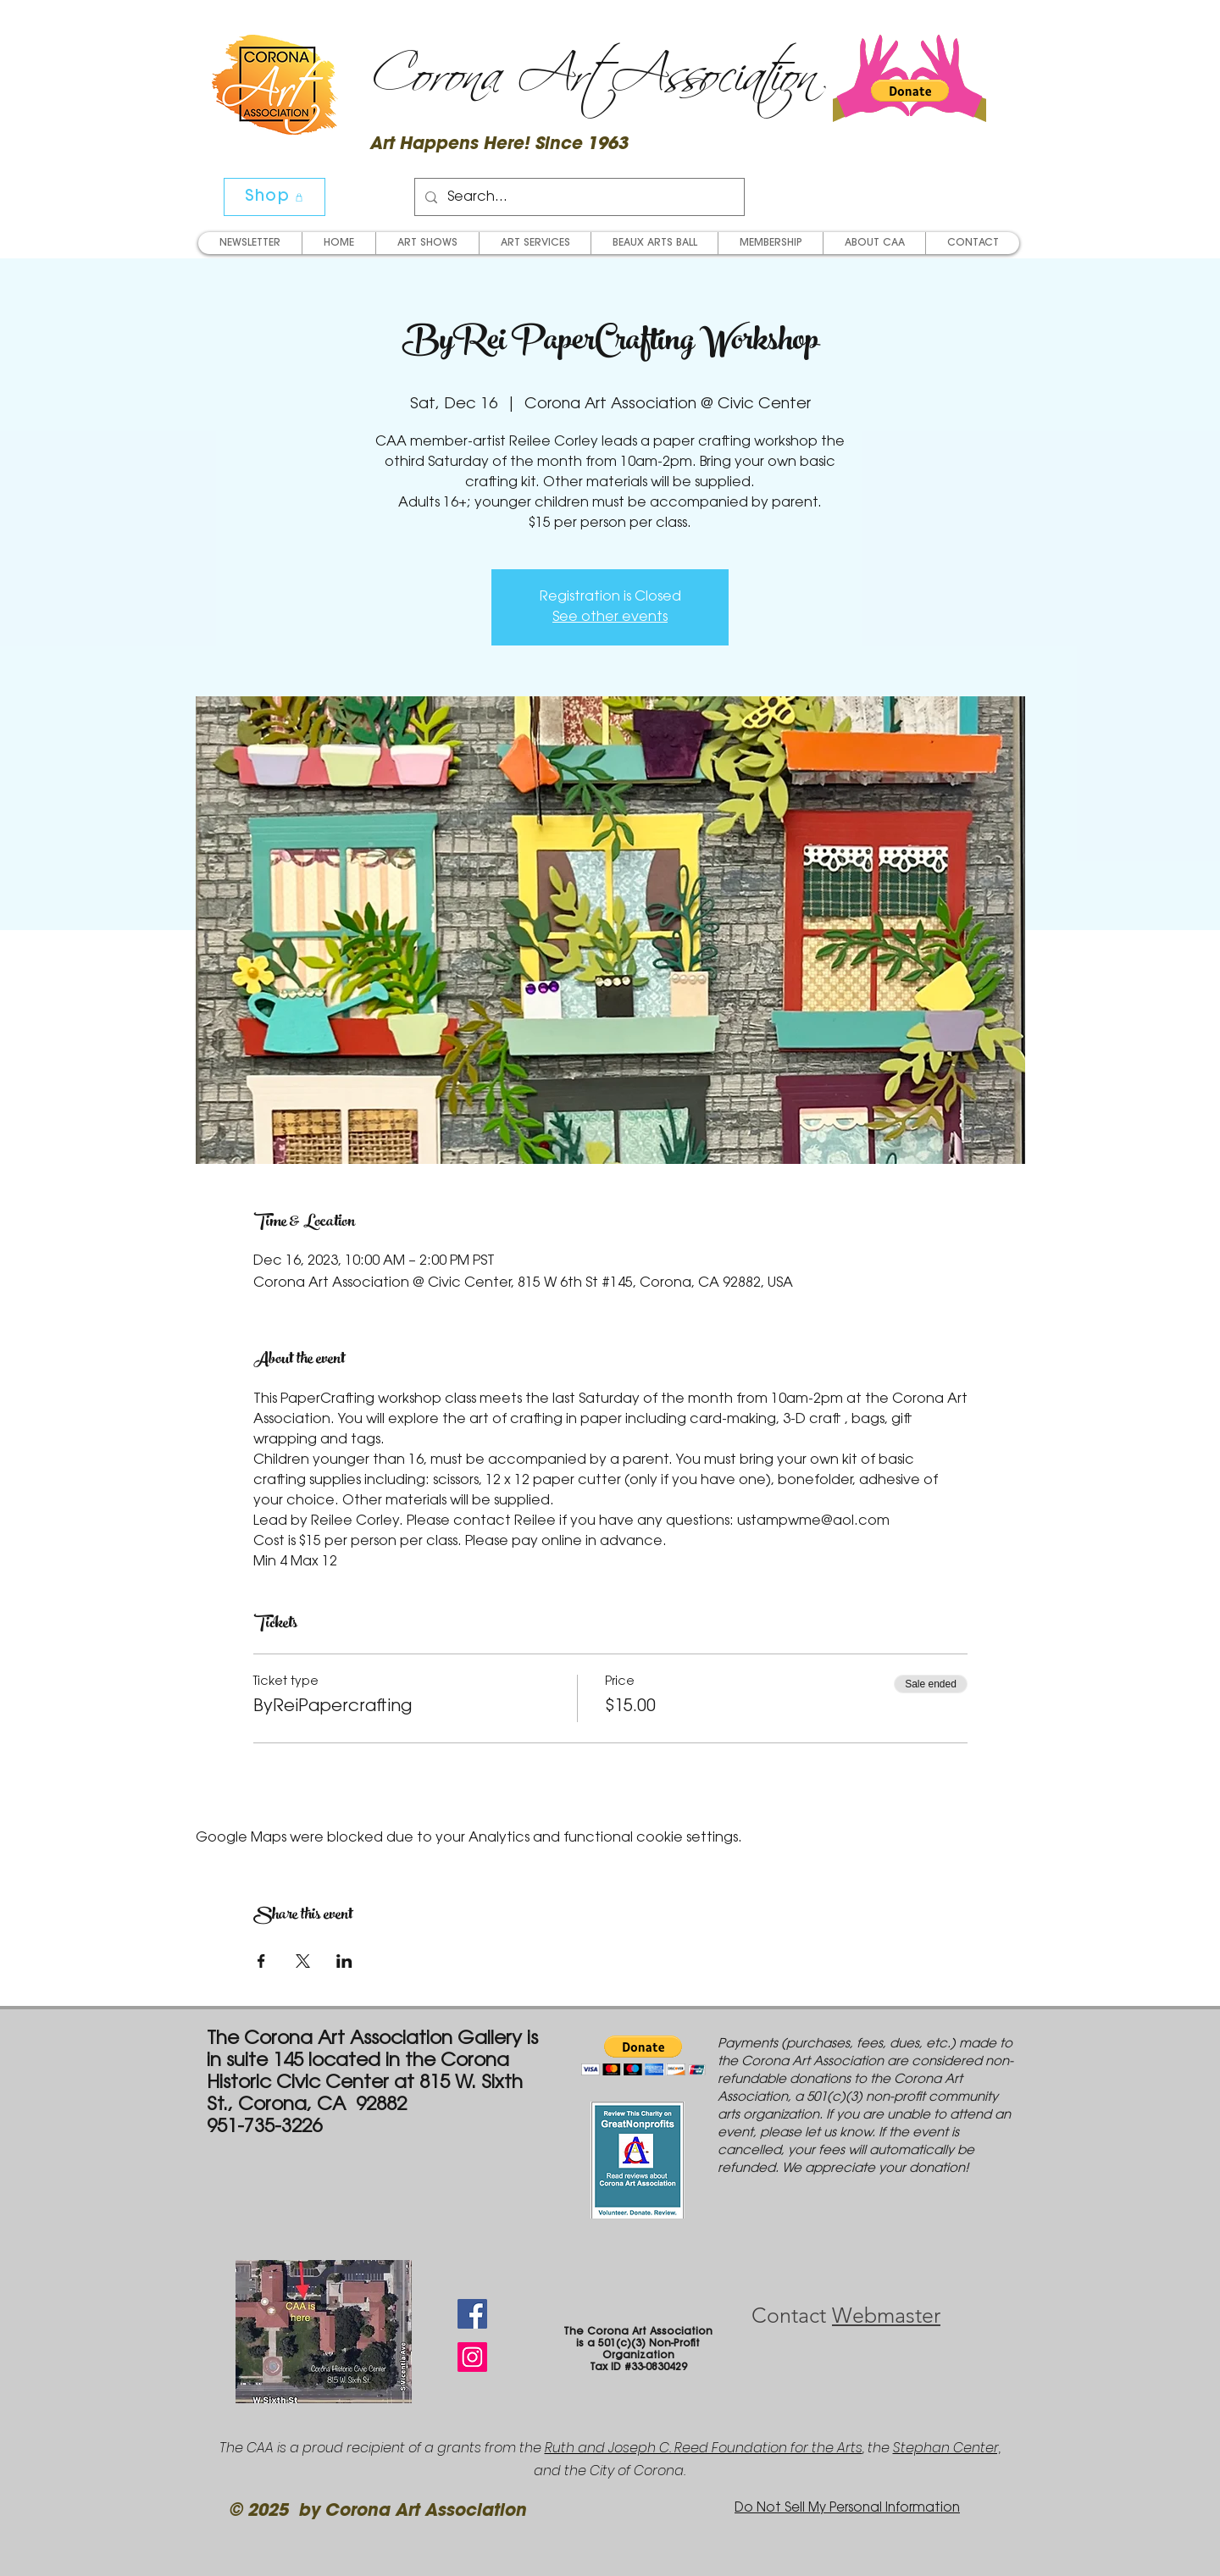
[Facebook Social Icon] (472, 2314)
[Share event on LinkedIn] (344, 1961)
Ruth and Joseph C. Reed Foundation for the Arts (703, 2447)
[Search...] (577, 197)
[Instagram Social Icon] (472, 2357)
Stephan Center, (947, 2447)
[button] (910, 91)
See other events (610, 617)
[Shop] (274, 197)
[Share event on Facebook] (261, 1961)
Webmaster (886, 2315)
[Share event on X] (303, 1961)
